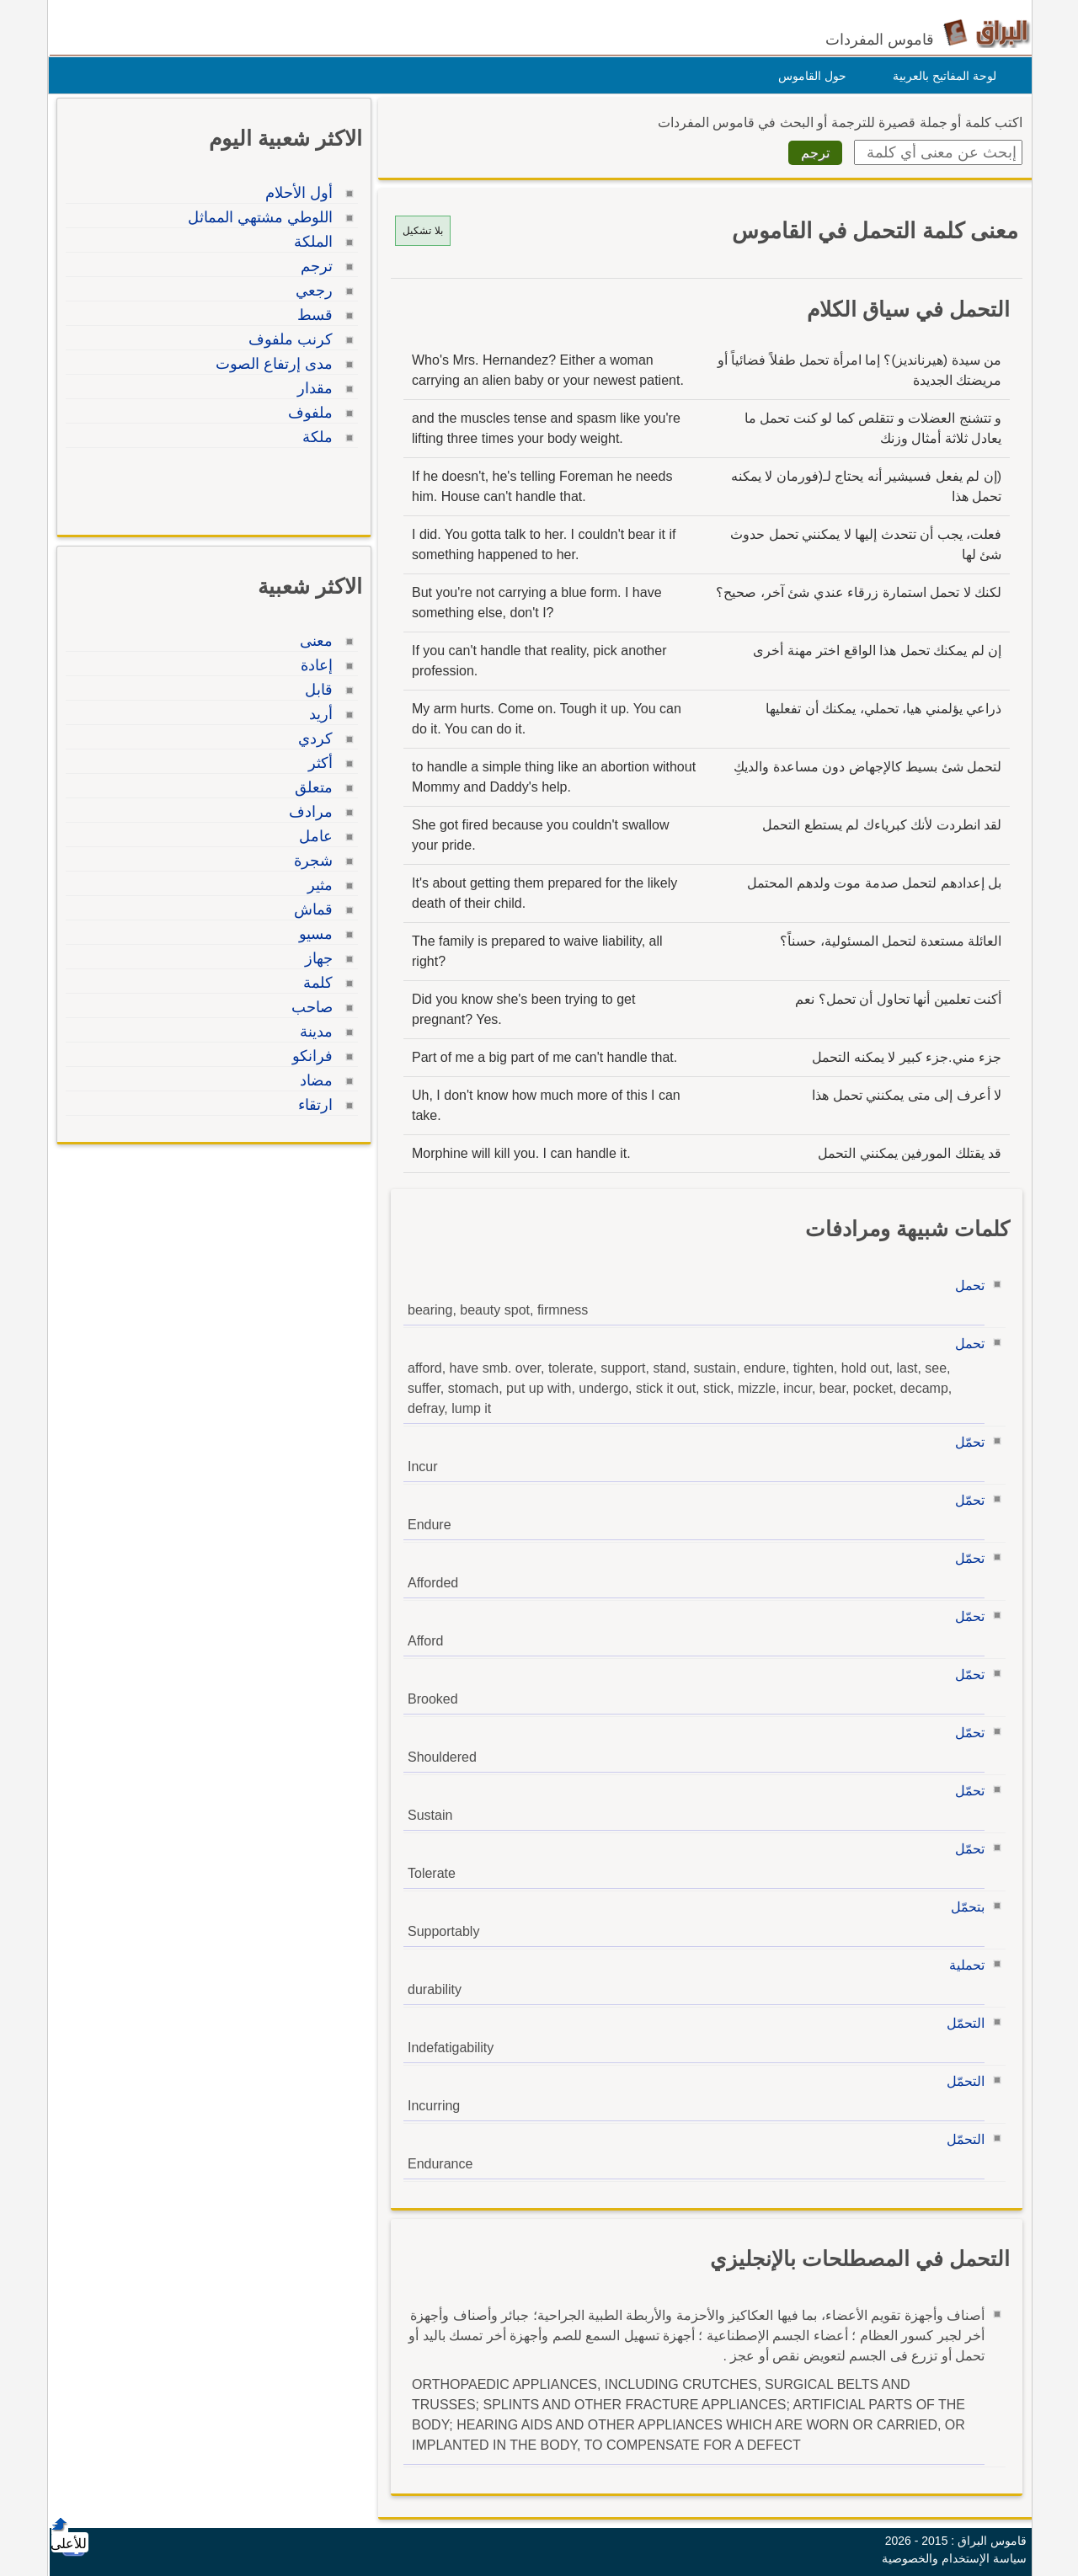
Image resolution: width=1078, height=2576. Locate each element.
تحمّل (965, 1442)
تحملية (962, 1965)
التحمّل (961, 2023)
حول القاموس (808, 76)
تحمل (965, 1285)
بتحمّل (963, 1907)
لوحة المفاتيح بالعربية (940, 76)
